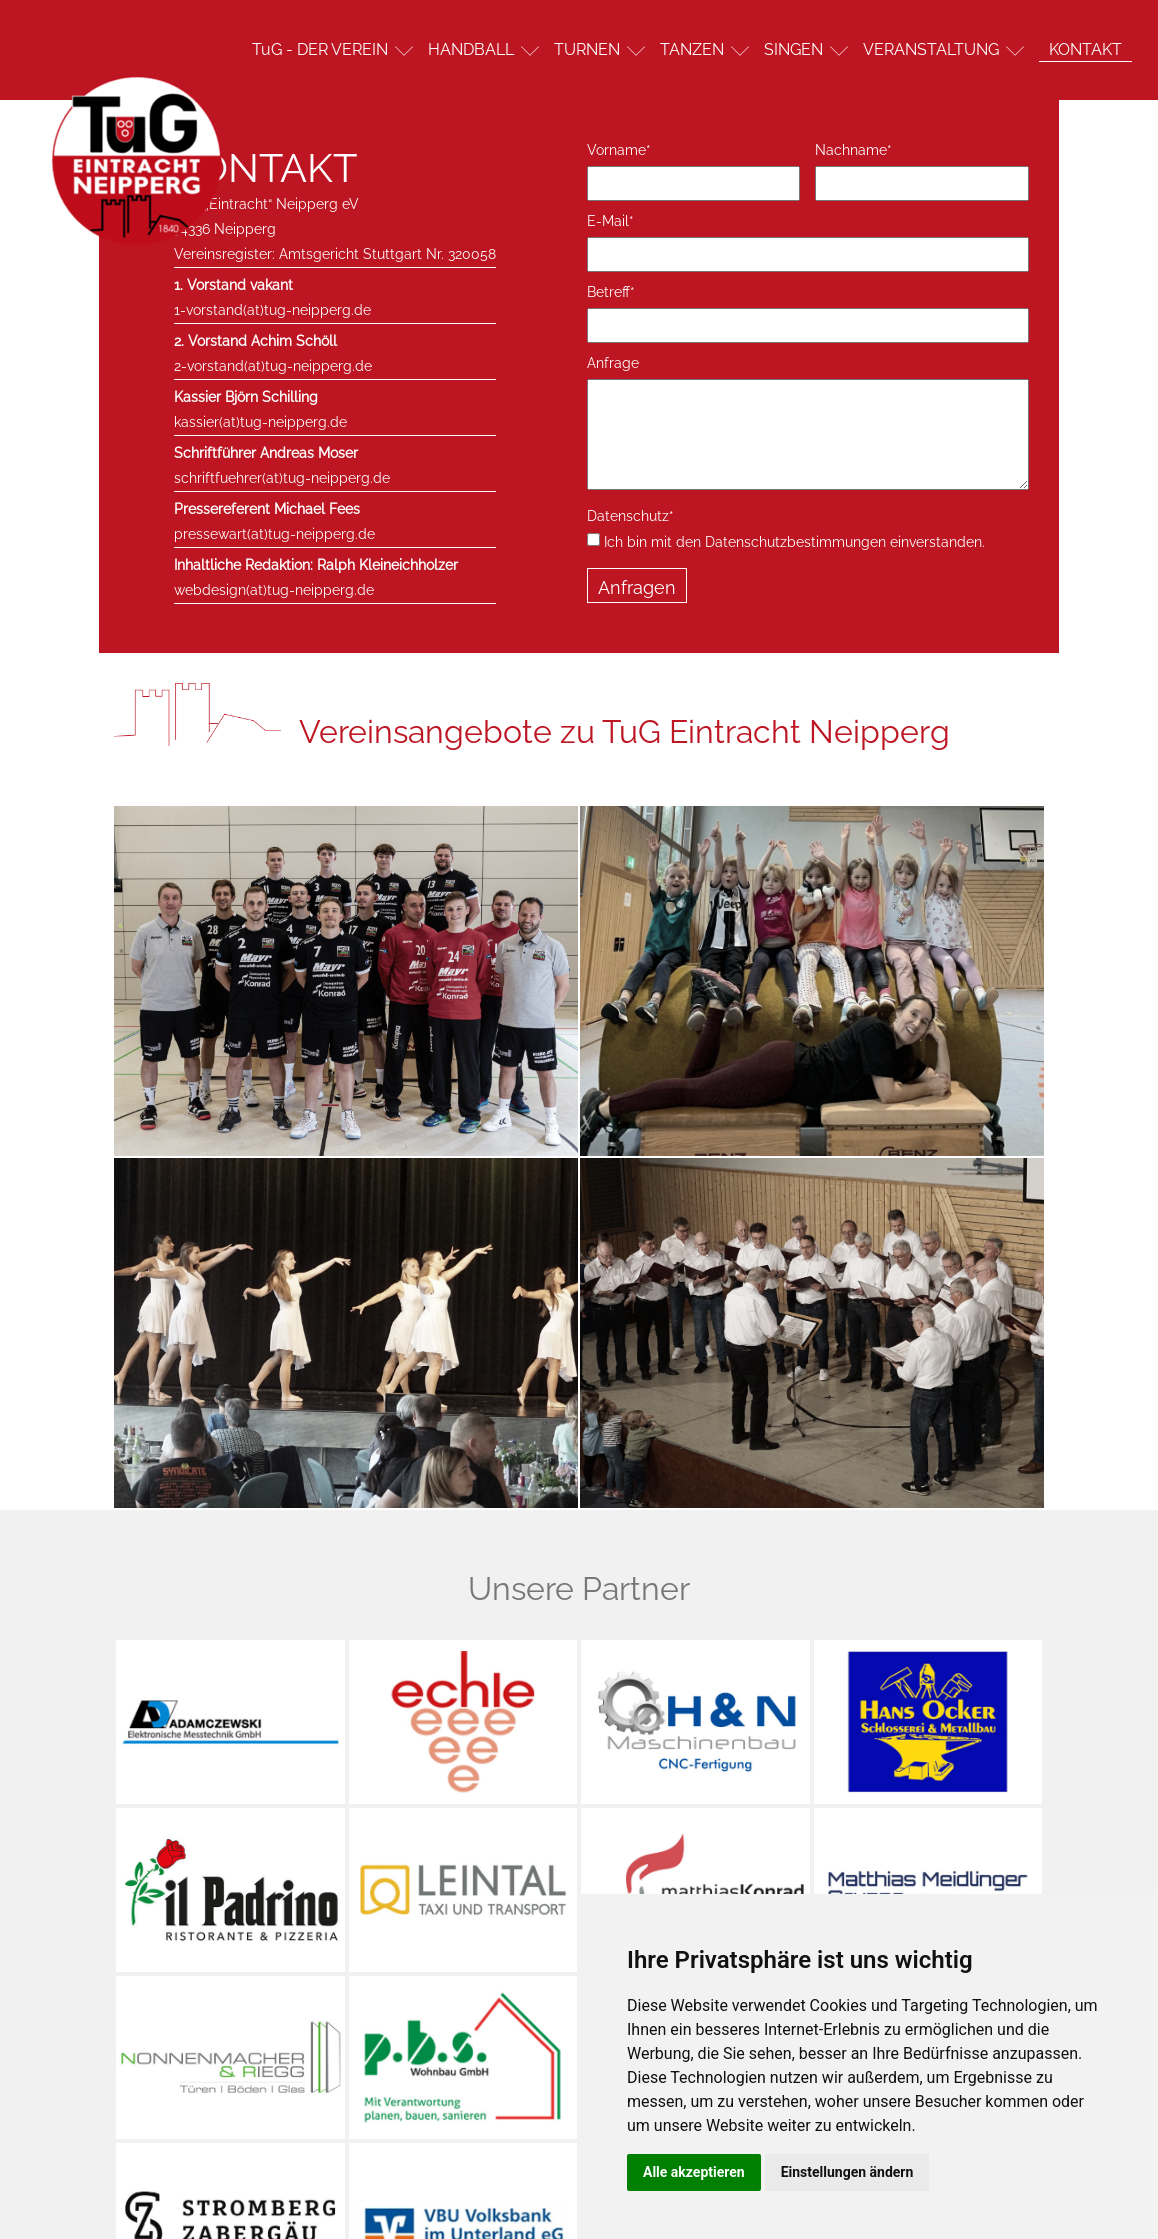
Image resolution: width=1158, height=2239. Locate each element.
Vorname (619, 150)
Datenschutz (630, 516)
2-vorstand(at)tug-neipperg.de (273, 366)
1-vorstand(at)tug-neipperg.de (272, 310)
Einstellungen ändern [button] (847, 2172)
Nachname (853, 150)
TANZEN (692, 49)
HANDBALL (471, 49)
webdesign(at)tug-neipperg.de (274, 590)
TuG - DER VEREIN (320, 49)
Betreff (611, 292)
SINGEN (793, 49)
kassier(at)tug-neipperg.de (260, 422)
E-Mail (610, 221)
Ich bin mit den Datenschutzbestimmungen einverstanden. (786, 541)
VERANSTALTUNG (931, 49)
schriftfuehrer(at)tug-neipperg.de (282, 478)
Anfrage (613, 363)
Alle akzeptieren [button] (694, 2172)
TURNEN (587, 49)
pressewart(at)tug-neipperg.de (274, 534)
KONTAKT (1085, 49)
